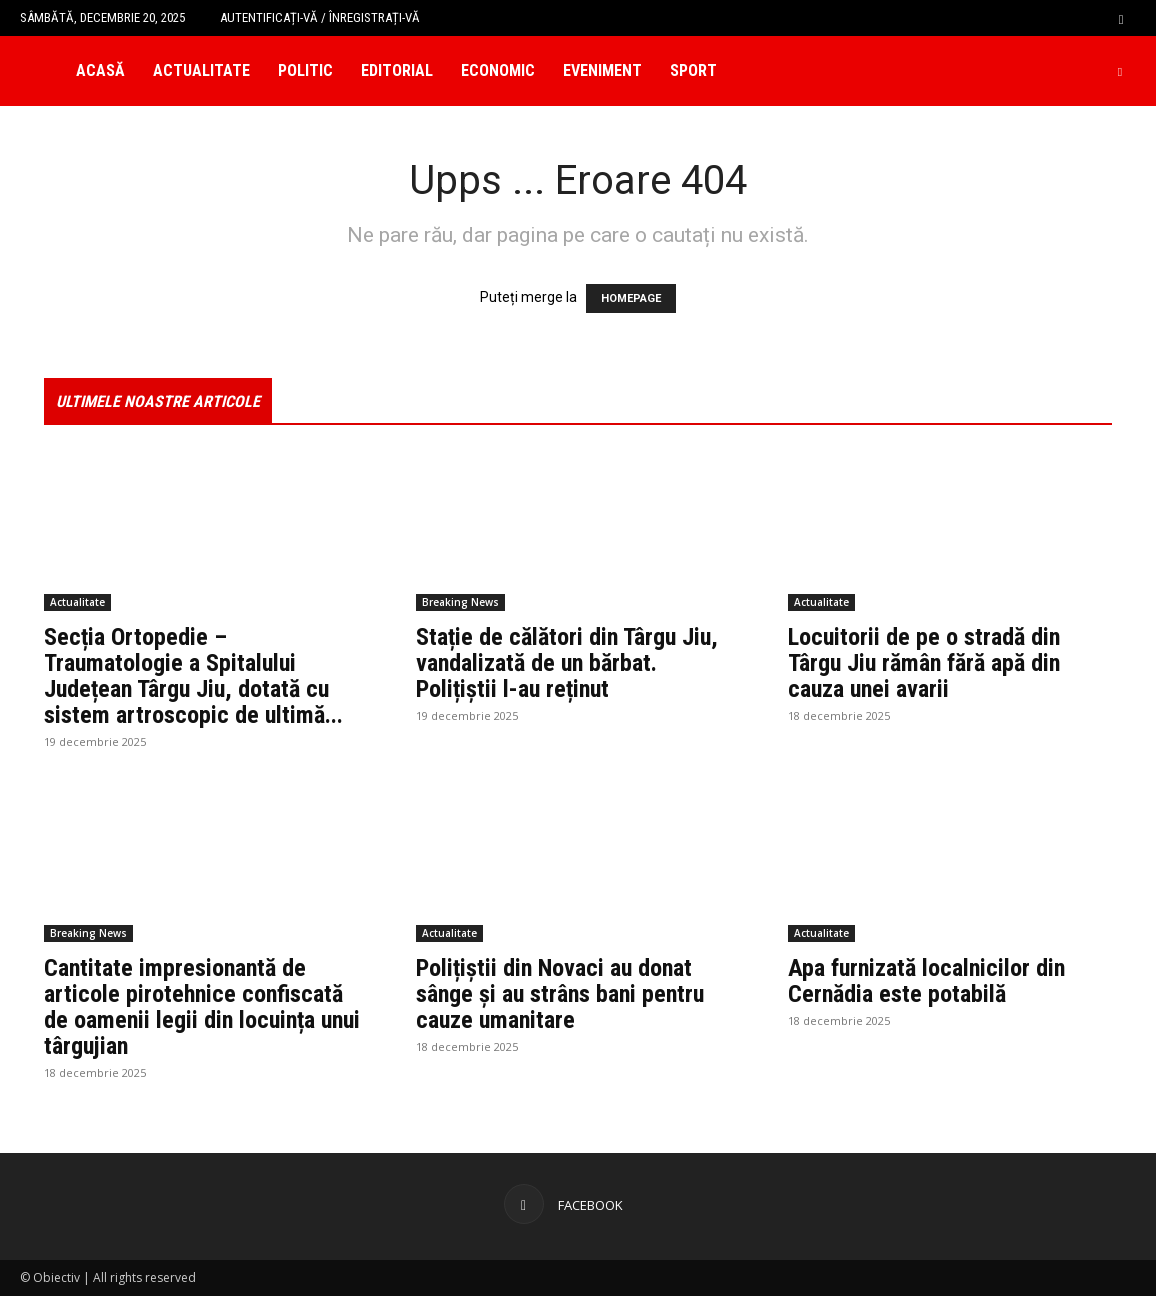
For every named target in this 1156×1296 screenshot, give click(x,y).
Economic (498, 70)
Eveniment (602, 70)
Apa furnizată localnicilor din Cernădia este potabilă (926, 981)
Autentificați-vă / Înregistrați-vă (320, 17)
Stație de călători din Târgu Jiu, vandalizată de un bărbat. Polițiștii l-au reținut (567, 663)
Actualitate (201, 70)
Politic (305, 70)
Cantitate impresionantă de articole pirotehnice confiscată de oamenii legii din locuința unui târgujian (202, 1007)
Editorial (397, 70)
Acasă (100, 70)
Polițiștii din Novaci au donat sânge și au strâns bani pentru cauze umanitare (560, 994)
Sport (693, 70)
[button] (1121, 17)
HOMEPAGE (631, 298)
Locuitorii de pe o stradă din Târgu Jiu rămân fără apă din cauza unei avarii (924, 663)
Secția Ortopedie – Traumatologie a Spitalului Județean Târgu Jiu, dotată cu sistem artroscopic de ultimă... (193, 676)
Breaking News (460, 602)
